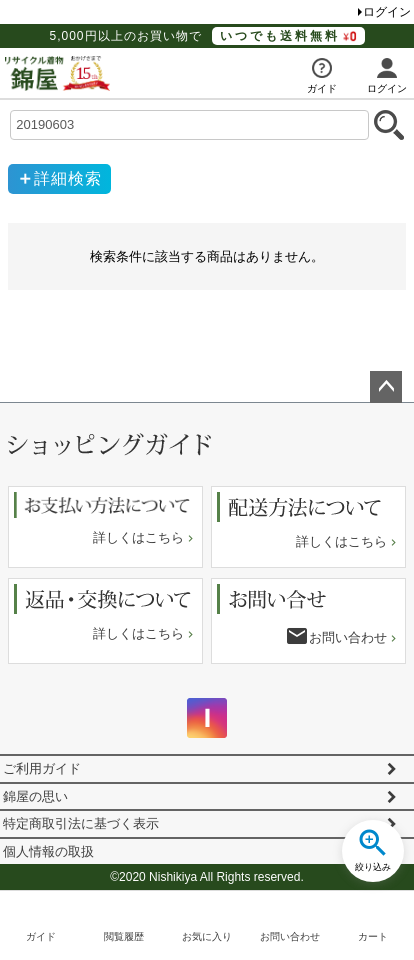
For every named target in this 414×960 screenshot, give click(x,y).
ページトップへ (386, 387)
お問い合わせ (348, 637)
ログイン (387, 12)
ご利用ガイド (42, 768)
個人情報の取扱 (48, 851)
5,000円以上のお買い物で (206, 36)
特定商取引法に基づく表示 (81, 823)
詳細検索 (68, 178)
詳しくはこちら (138, 537)
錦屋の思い (35, 796)
